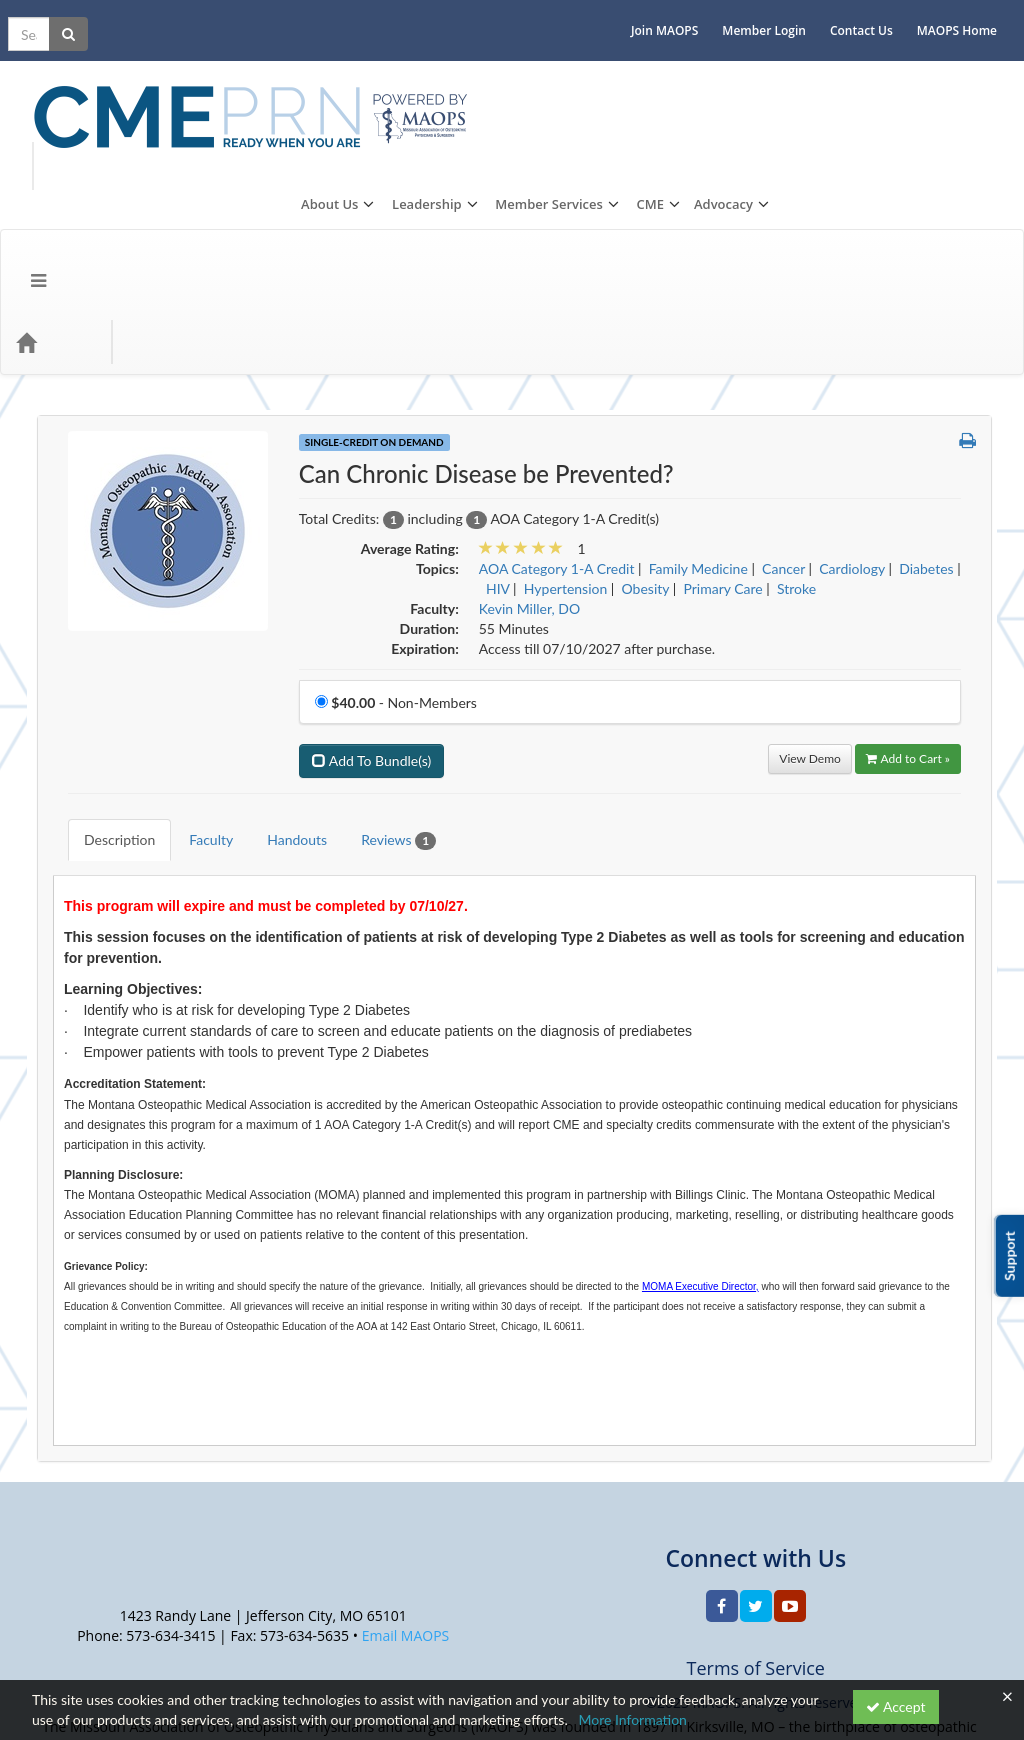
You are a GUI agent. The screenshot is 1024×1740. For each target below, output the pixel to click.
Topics (125, 165)
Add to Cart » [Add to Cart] (908, 581)
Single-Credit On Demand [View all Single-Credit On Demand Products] (374, 265)
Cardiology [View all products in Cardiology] (852, 391)
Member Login (779, 15)
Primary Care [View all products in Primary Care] (722, 411)
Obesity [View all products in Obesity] (646, 411)
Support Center (79, 1634)
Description (104, 647)
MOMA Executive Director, (700, 1079)
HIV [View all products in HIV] (498, 411)
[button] (967, 264)
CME (896, 73)
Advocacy (969, 73)
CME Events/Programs (249, 165)
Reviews (383, 648)
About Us (575, 73)
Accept (896, 1706)
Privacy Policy (181, 1634)
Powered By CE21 (89, 1654)
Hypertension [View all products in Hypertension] (565, 411)
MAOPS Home (972, 15)
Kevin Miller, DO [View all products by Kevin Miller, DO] (529, 431)
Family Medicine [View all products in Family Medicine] (698, 391)
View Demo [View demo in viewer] (810, 581)
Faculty (196, 647)
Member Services (795, 73)
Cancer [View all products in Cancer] (783, 391)
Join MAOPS (679, 15)
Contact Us (876, 15)
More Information (632, 1719)
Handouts (282, 647)
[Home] (56, 165)
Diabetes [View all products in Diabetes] (926, 391)
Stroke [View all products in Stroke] (796, 411)
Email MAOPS (406, 1428)
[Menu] (23, 165)
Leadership (673, 73)
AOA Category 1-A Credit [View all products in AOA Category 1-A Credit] (557, 391)
